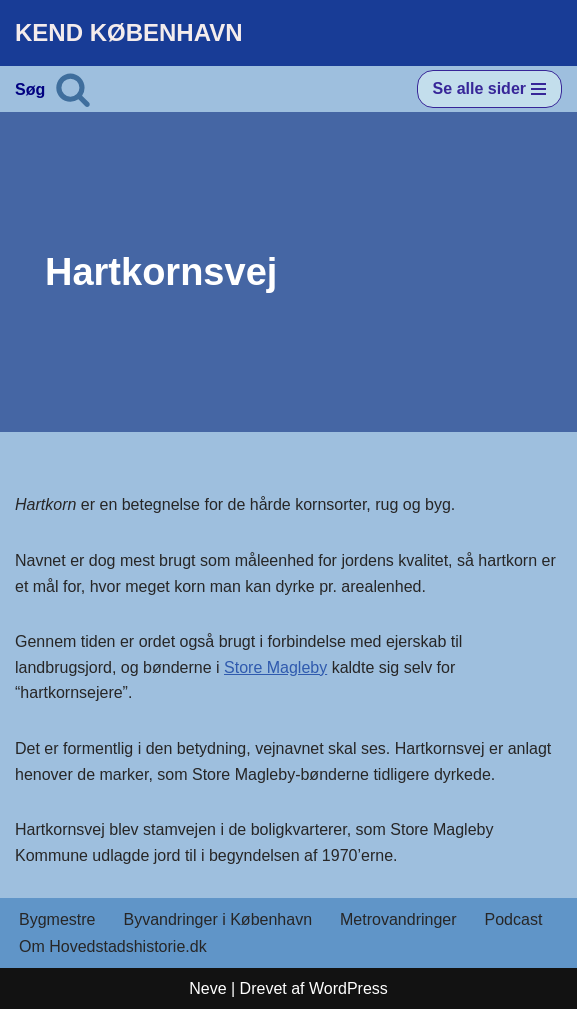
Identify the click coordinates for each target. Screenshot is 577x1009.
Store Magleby (275, 667)
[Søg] (73, 89)
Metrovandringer (398, 919)
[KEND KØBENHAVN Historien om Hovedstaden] (129, 33)
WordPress (348, 988)
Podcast (514, 919)
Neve (207, 988)
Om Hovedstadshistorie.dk (113, 946)
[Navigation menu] (489, 89)
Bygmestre (57, 919)
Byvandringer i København (217, 919)
